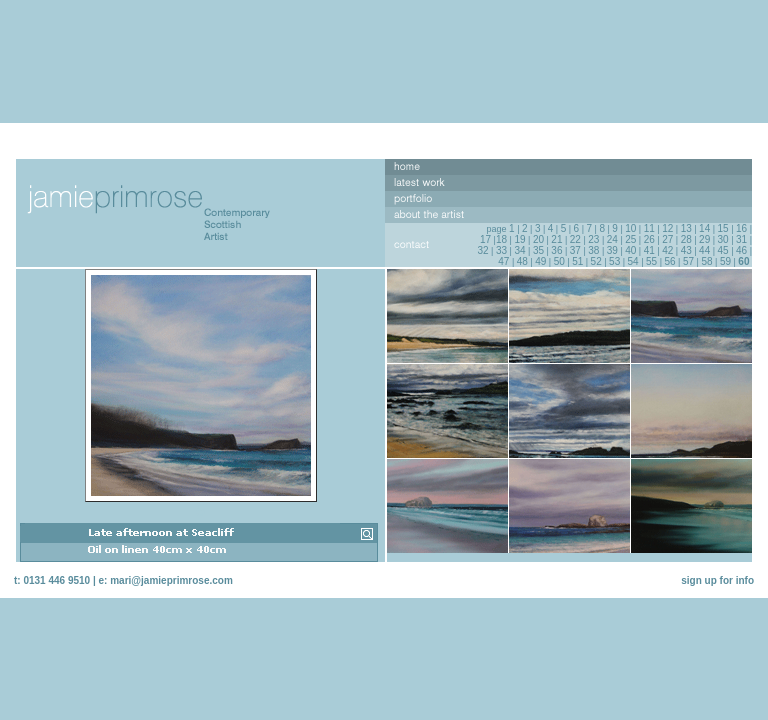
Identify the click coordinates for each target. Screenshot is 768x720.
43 (686, 250)
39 (612, 250)
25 (630, 239)
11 (649, 228)
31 (741, 239)
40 (630, 250)
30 (723, 239)
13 (686, 228)
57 (688, 261)
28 (686, 239)
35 (538, 250)
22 (575, 239)
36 (556, 250)
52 (596, 261)
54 (633, 261)
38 (593, 250)
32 (482, 250)
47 (503, 261)
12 (667, 228)
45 (723, 250)
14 (704, 228)
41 (649, 250)
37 (575, 250)
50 (559, 261)
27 (667, 239)
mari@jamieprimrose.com (171, 580)
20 (538, 239)
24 (612, 239)
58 (706, 261)
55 (651, 261)
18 (501, 239)
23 (593, 239)
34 (519, 250)
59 (725, 261)
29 (704, 239)
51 (577, 261)
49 (540, 261)
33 (501, 250)
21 (556, 239)
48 (522, 261)
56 (669, 261)
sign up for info (717, 580)
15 (723, 228)
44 (704, 250)
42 (667, 250)
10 (630, 228)
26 (649, 239)
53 (614, 261)
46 (741, 250)
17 (485, 239)
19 (519, 239)
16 (741, 228)
